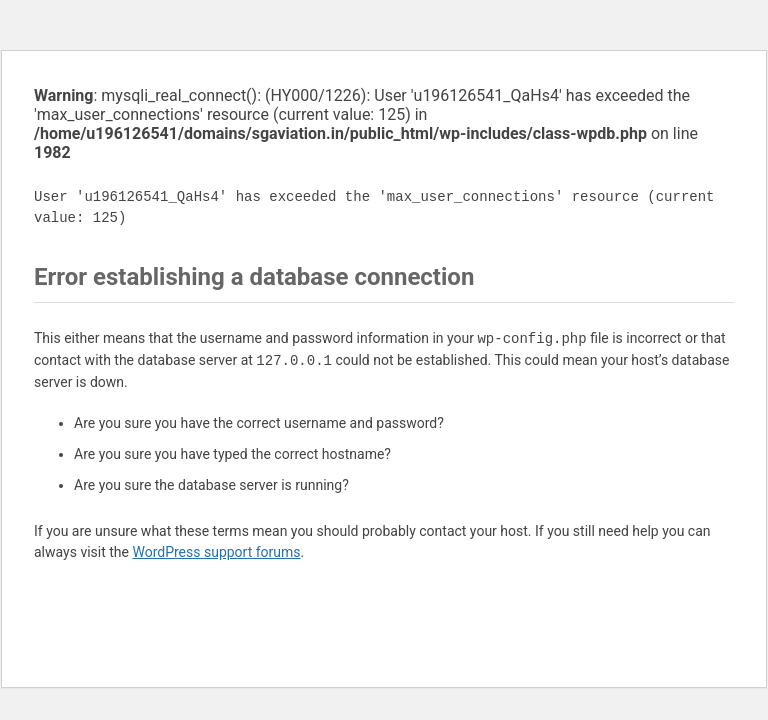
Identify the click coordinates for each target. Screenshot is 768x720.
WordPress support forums (216, 552)
